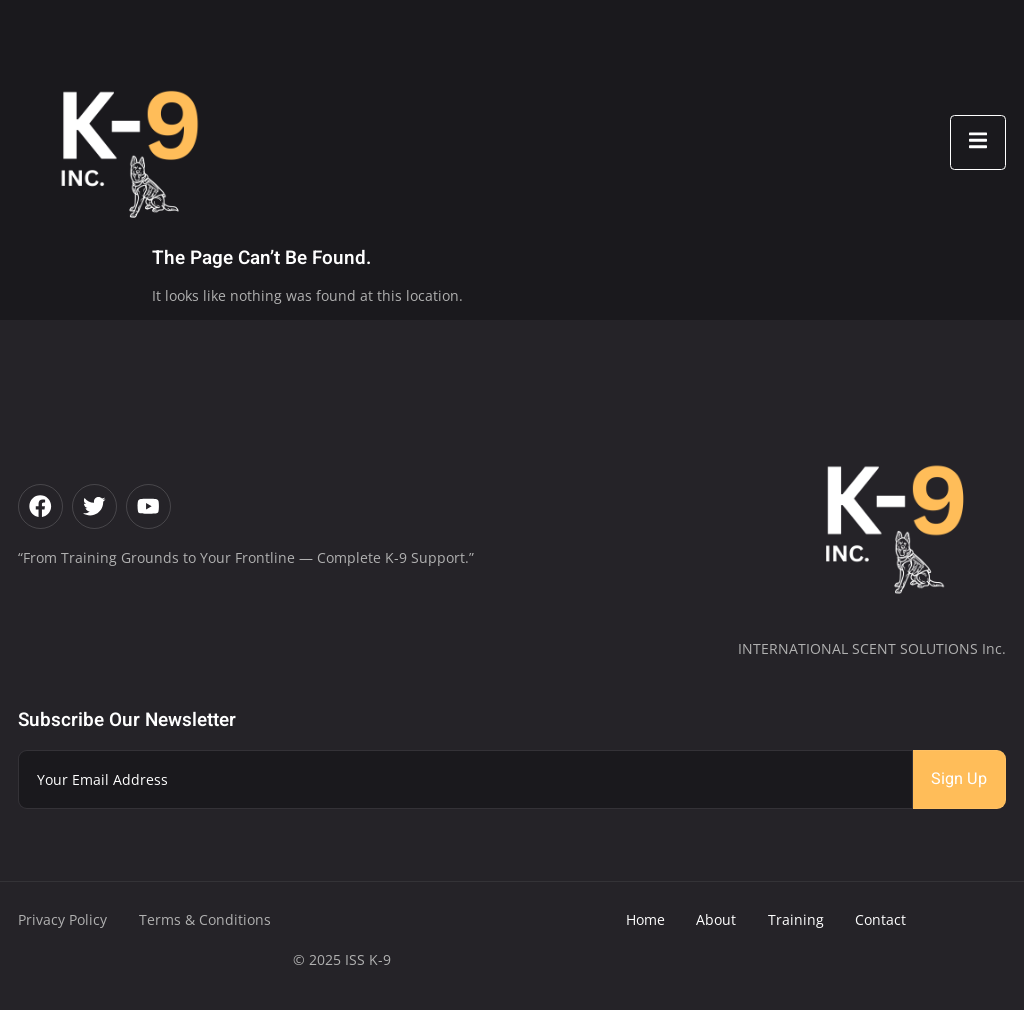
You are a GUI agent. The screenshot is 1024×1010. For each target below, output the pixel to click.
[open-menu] (978, 142)
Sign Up (959, 779)
